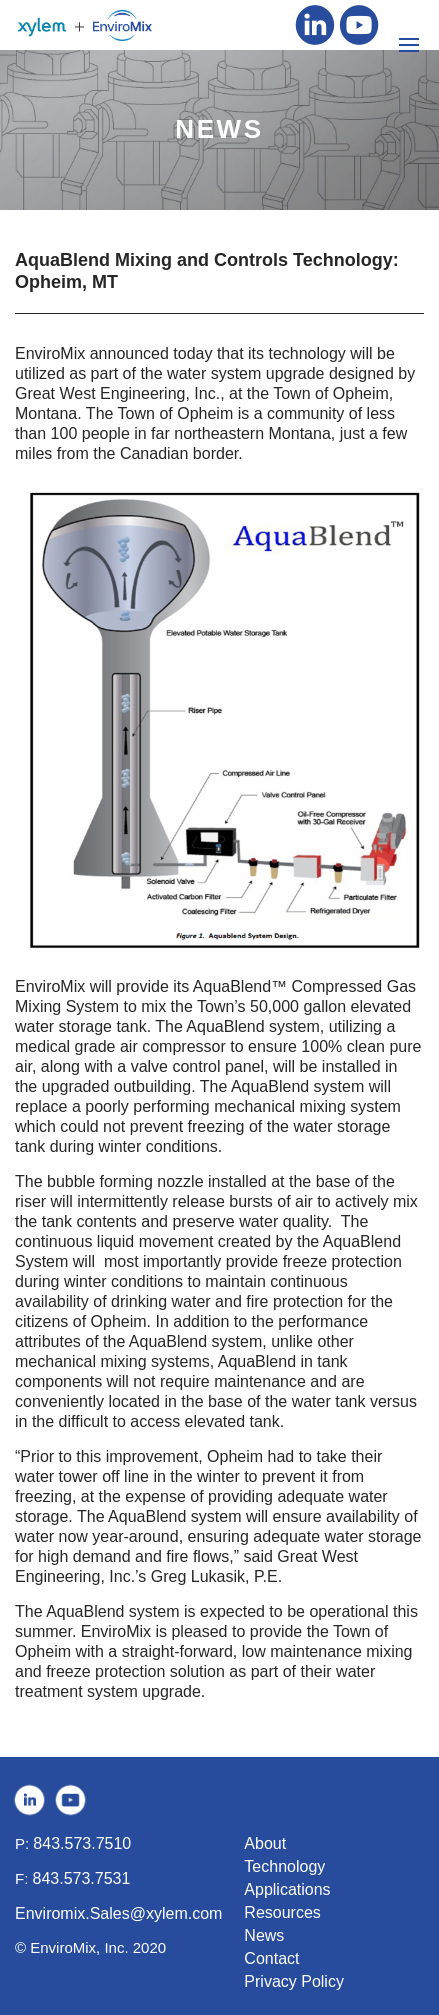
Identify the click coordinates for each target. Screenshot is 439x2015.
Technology (284, 1866)
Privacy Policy (294, 1981)
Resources (282, 1912)
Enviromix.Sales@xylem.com (118, 1913)
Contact (271, 1958)
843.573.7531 (82, 1878)
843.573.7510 (82, 1843)
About (265, 1843)
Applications (287, 1889)
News (264, 1935)
